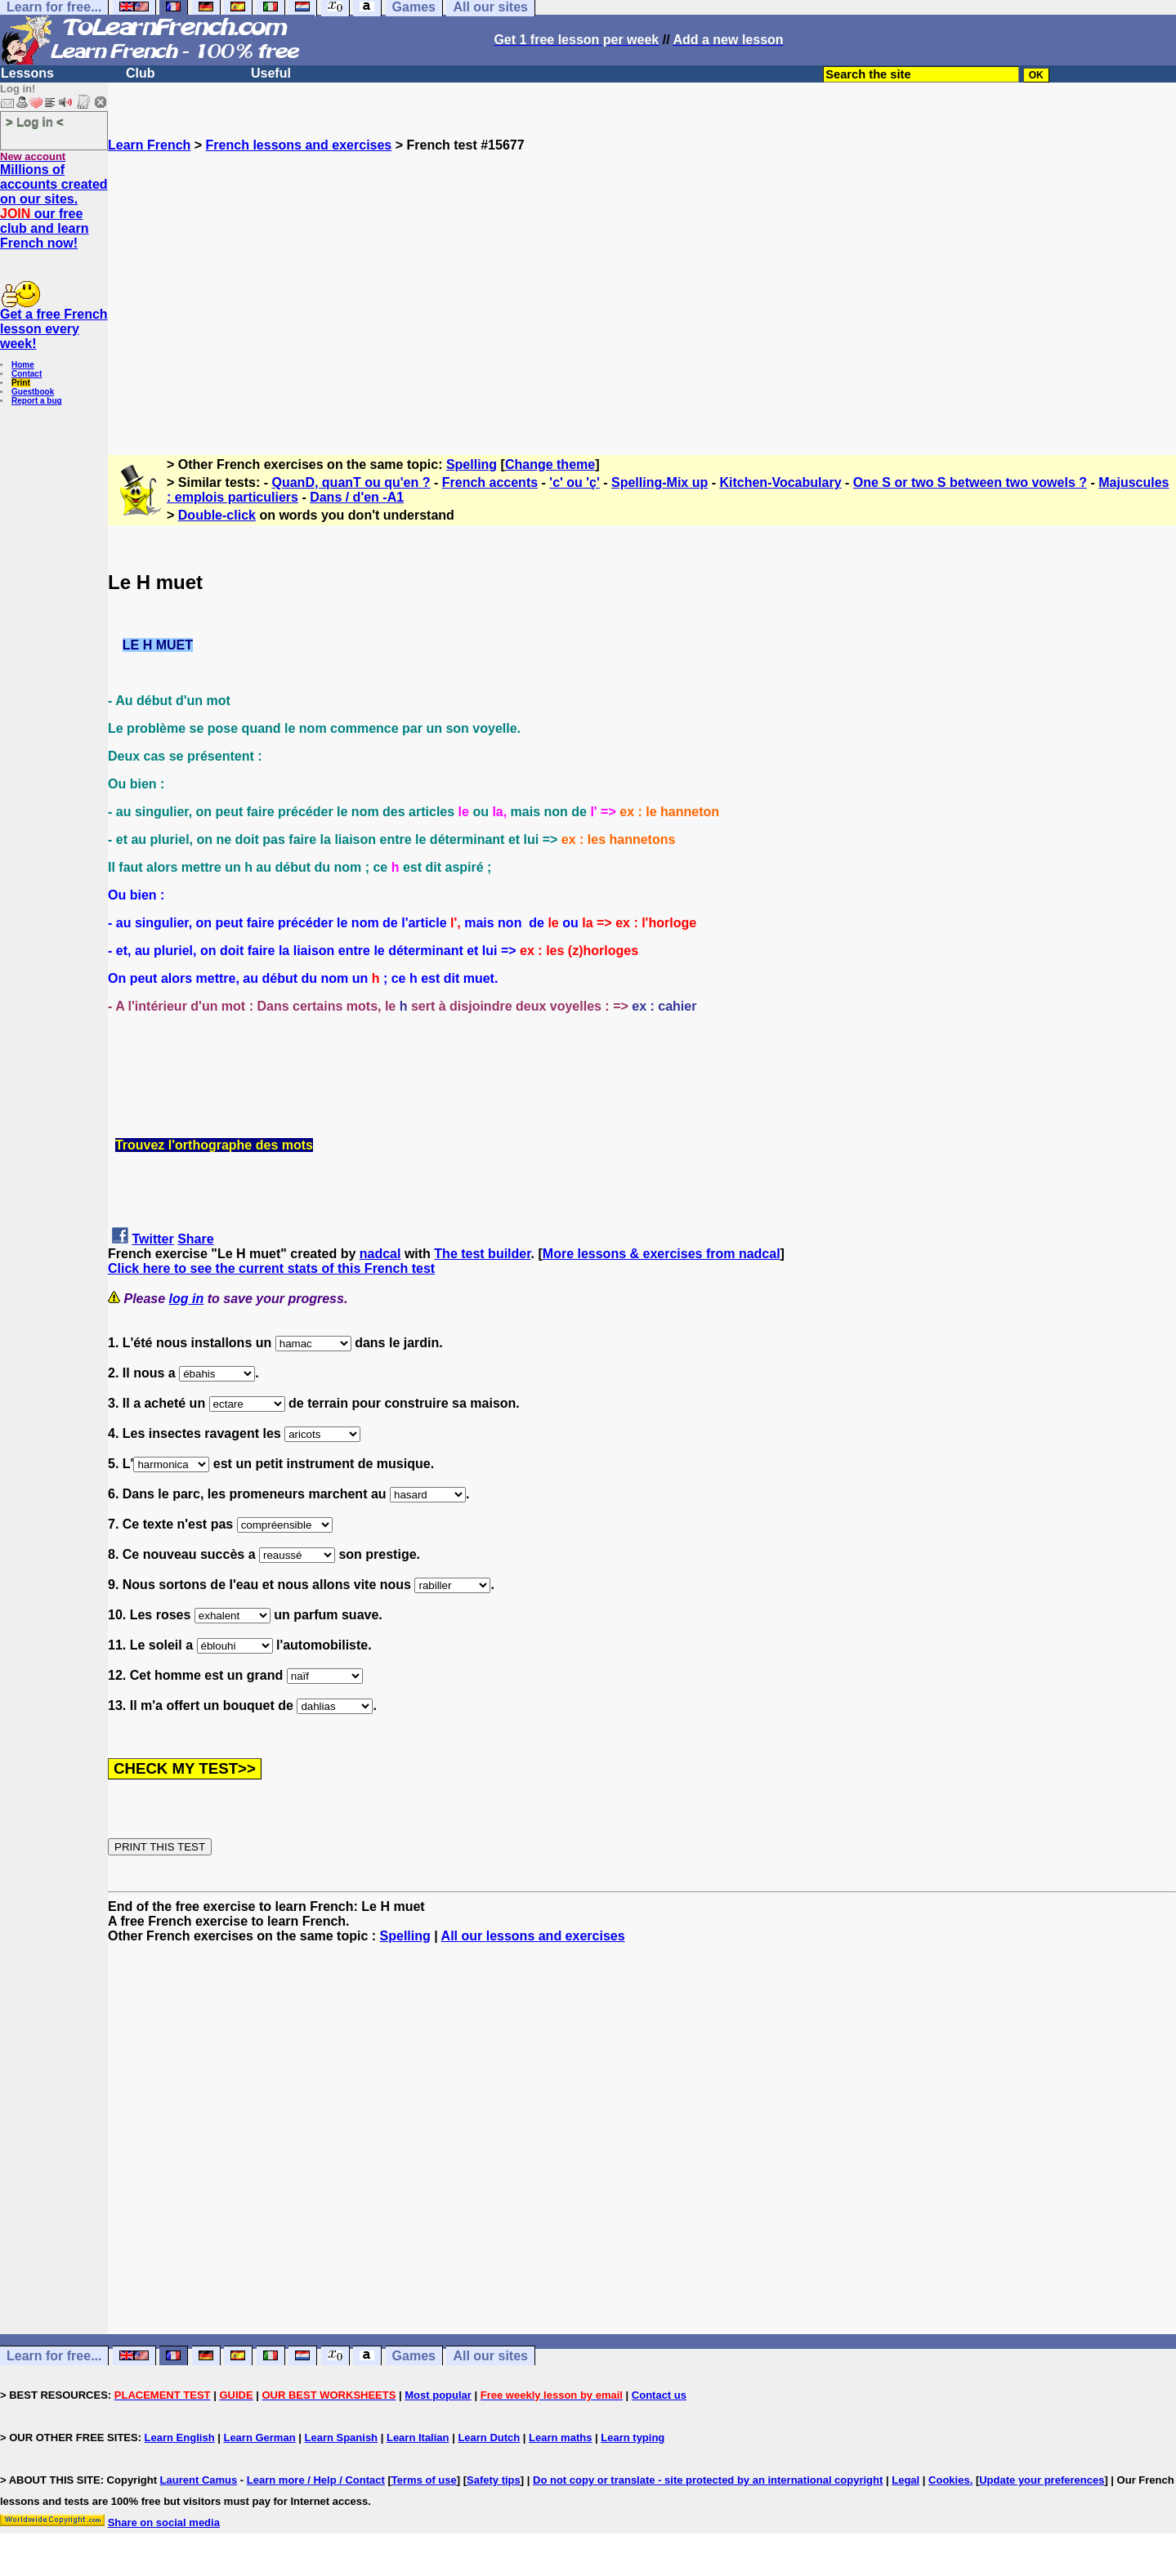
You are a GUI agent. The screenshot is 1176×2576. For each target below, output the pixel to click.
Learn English (180, 2437)
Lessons (27, 73)
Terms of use (424, 2480)
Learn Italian (418, 2437)
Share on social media (164, 2522)
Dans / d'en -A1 (357, 497)
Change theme (550, 464)
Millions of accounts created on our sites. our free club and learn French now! (54, 206)
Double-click (217, 515)
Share (195, 1239)
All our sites (490, 2356)
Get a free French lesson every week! (54, 328)
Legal (905, 2480)
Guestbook (32, 391)
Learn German (259, 2437)
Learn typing (632, 2437)
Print (20, 382)
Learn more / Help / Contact (316, 2480)
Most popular (438, 2395)
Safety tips (494, 2480)
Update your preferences (1041, 2480)
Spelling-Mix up (659, 482)
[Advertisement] (642, 296)
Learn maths (560, 2437)
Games (414, 2356)
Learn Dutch (489, 2437)
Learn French (149, 145)
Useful (271, 73)
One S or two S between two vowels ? (970, 482)
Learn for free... (54, 2356)
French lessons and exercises (299, 145)
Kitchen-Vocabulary (780, 482)
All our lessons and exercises (533, 1936)
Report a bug (36, 400)
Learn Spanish (341, 2437)
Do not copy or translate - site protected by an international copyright (708, 2480)
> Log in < (35, 121)
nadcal (380, 1254)
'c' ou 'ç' (574, 482)
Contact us (659, 2395)
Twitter (152, 1239)
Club (140, 73)
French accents (490, 482)
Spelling (471, 464)
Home (22, 364)
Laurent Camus (199, 2480)
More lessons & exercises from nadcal (661, 1254)
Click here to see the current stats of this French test (271, 1268)
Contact (26, 373)
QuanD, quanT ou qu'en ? (351, 482)
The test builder (482, 1254)
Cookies (949, 2480)
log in (186, 1299)
